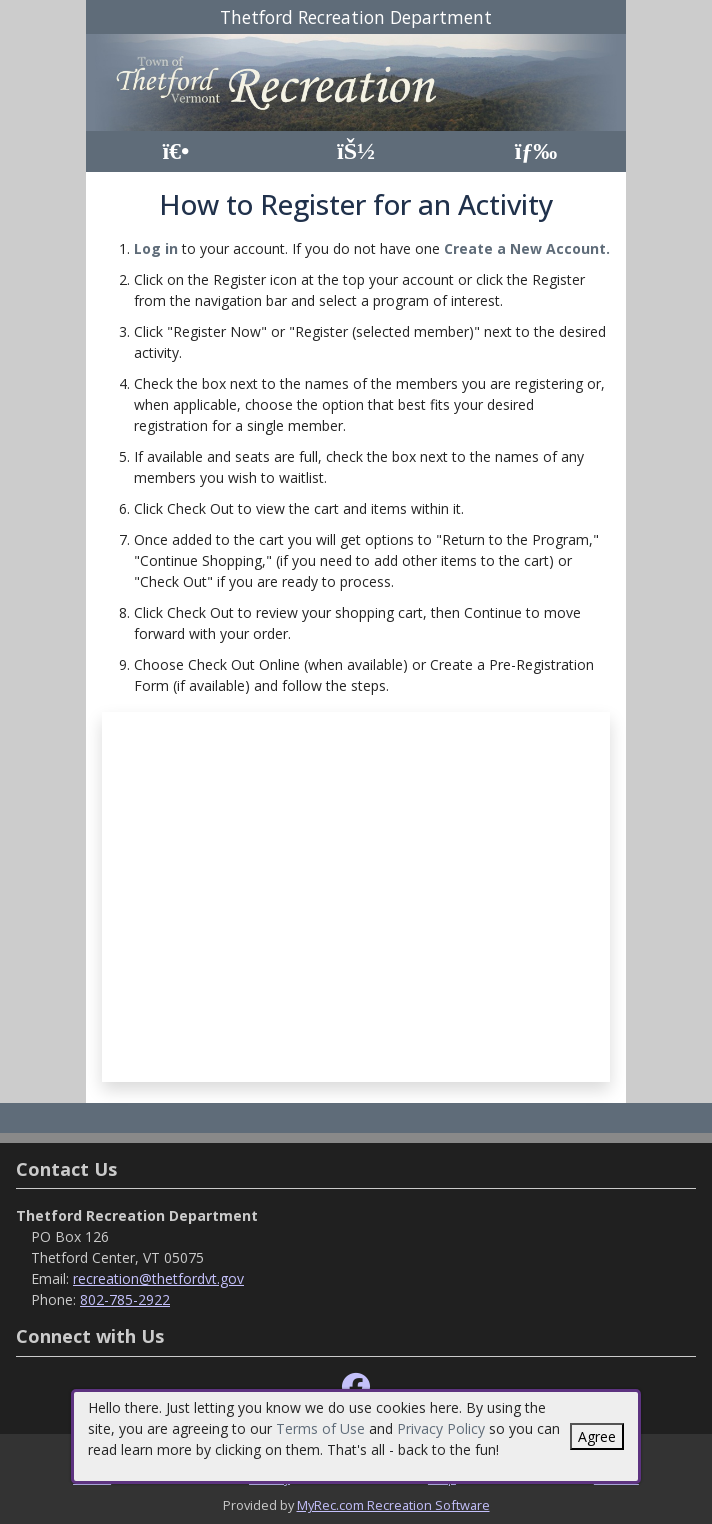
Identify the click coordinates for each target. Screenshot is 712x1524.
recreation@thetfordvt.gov (158, 1278)
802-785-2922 (125, 1299)
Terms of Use (320, 1428)
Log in (156, 248)
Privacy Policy (441, 1428)
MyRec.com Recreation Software (393, 1505)
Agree (597, 1436)
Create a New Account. (527, 248)
